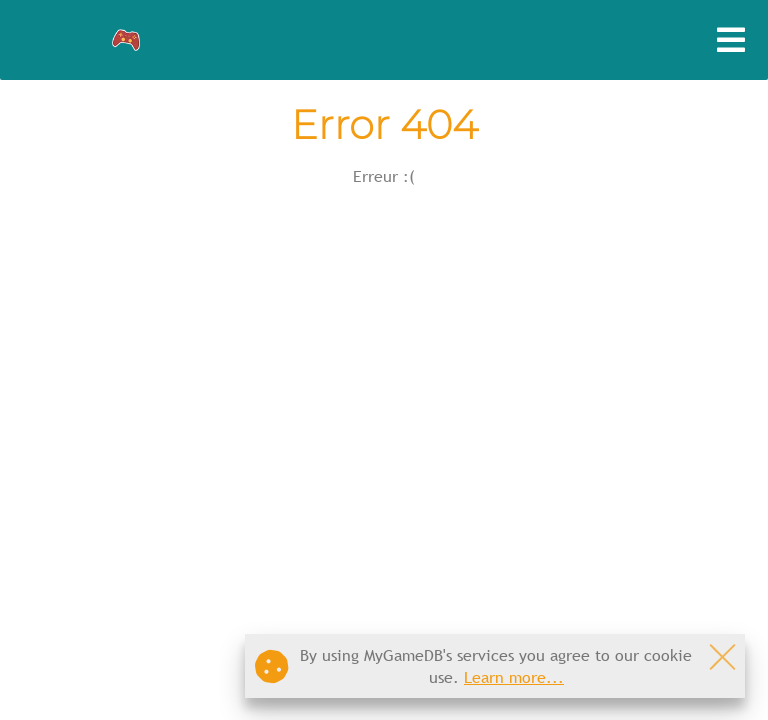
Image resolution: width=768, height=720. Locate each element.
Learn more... (514, 677)
